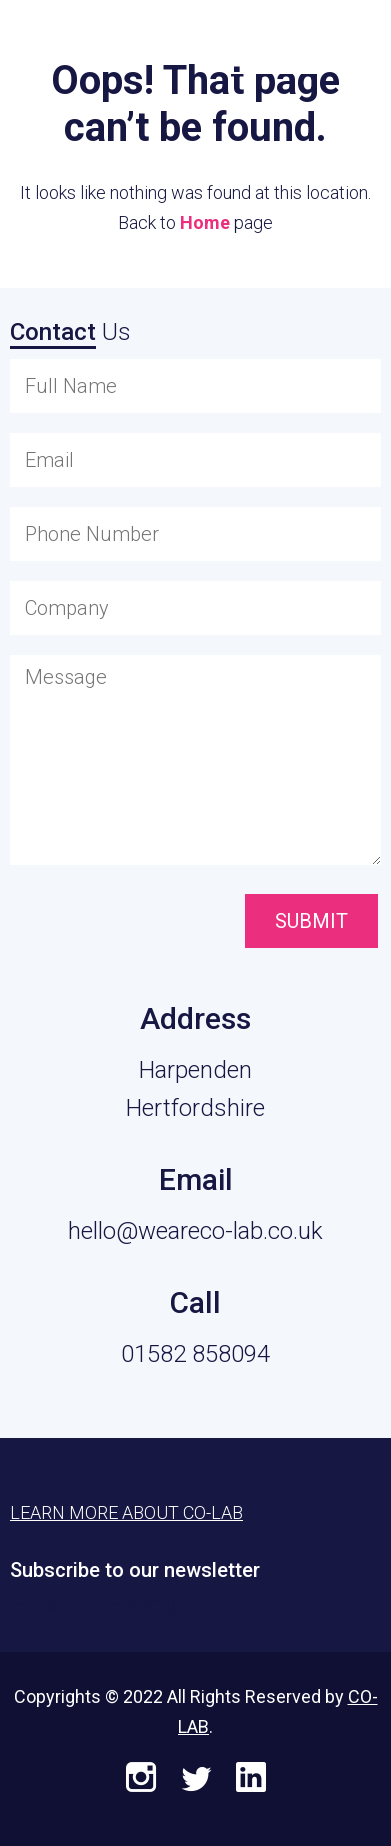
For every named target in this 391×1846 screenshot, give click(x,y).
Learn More (276, 41)
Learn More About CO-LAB (126, 1512)
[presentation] (122, 923)
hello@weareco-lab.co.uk (195, 1231)
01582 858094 (195, 1354)
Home (205, 222)
